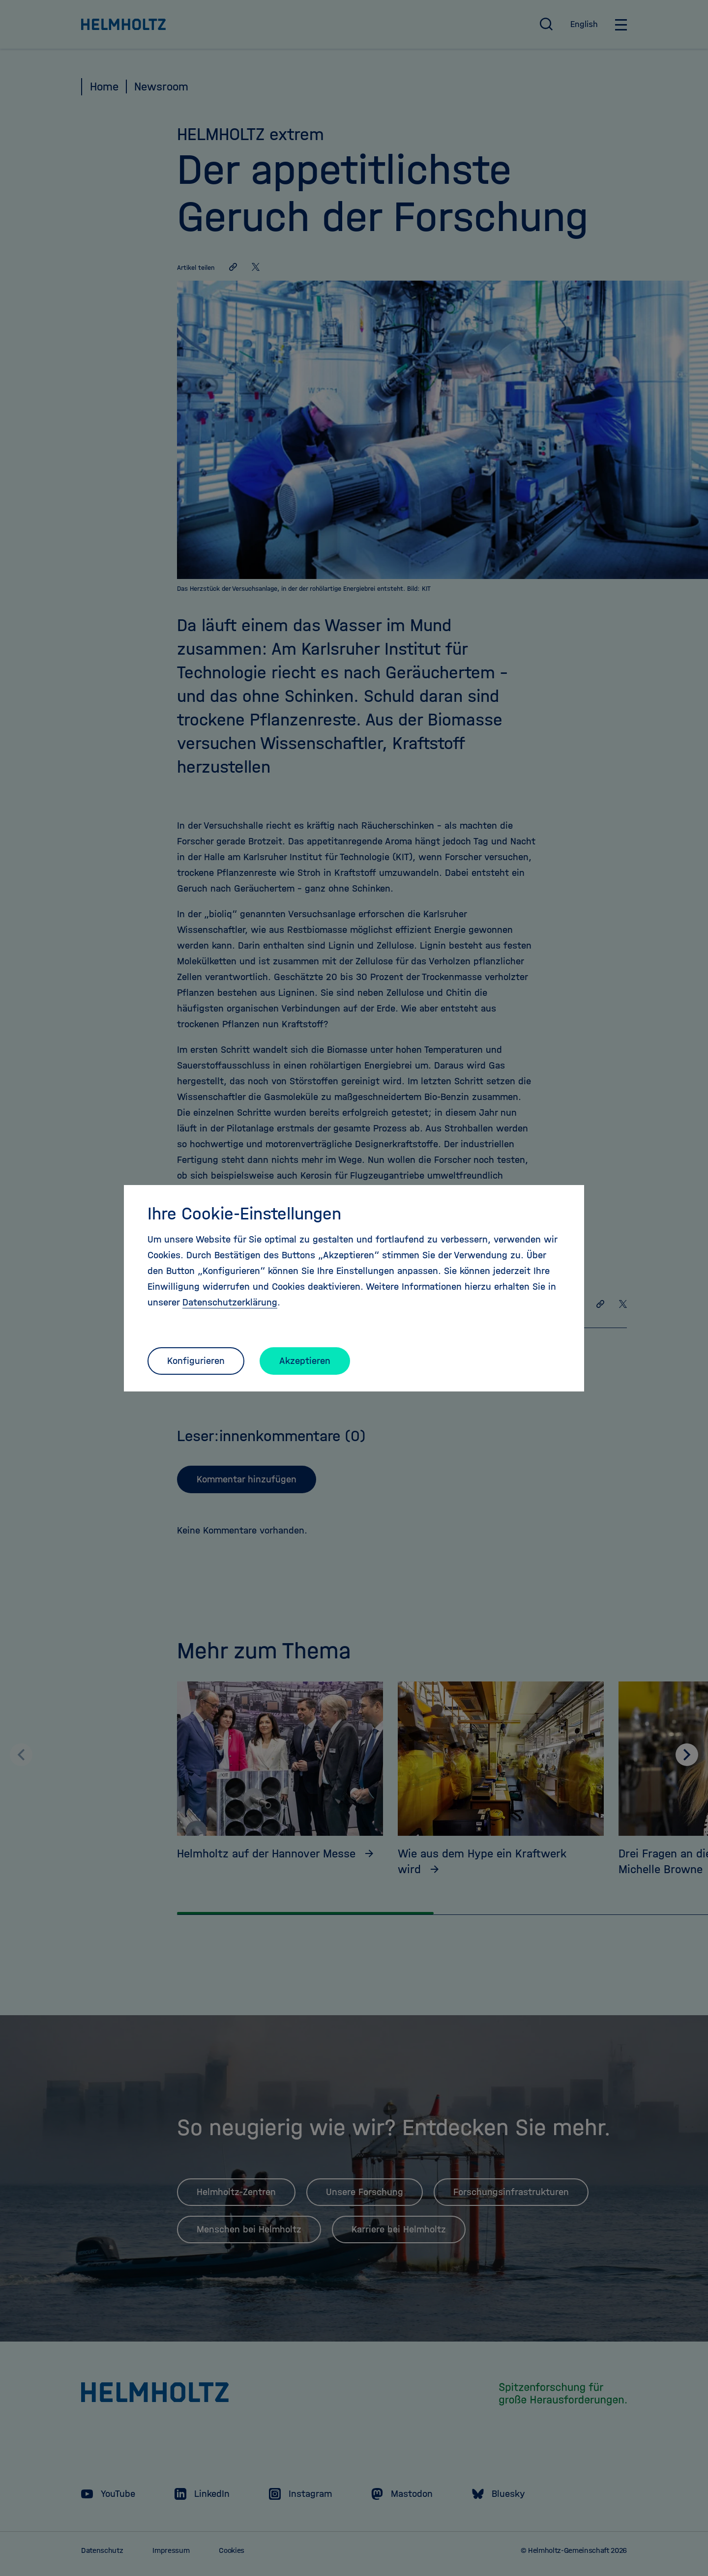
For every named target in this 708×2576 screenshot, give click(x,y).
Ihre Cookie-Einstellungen (244, 1213)
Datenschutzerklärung (229, 1302)
